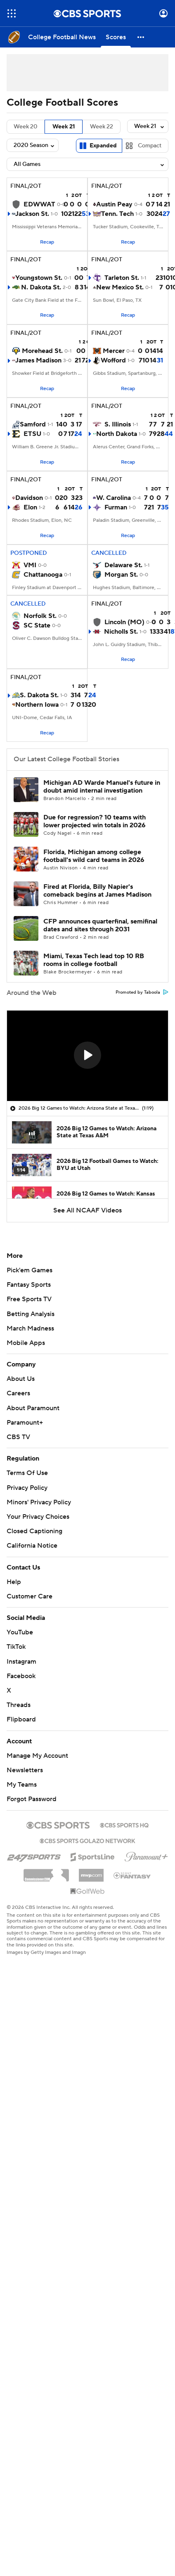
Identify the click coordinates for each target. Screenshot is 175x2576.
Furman (115, 507)
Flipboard (21, 1719)
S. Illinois (117, 424)
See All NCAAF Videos (87, 1210)
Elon (30, 507)
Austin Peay (114, 204)
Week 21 (63, 126)
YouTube (20, 1632)
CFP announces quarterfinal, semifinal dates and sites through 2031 (100, 925)
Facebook (21, 1676)
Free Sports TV (29, 1299)
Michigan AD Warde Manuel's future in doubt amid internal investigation (101, 787)
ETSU (32, 434)
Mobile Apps (26, 1343)
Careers (18, 1393)
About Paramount (33, 1408)
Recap (47, 242)
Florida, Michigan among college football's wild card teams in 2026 (93, 856)
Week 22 (101, 126)
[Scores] (116, 37)
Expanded (103, 145)
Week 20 (26, 126)
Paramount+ (25, 1422)
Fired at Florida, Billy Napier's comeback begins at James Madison (97, 891)
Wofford (113, 360)
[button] (141, 37)
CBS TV (18, 1437)
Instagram (21, 1661)
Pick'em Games (29, 1270)
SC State (37, 625)
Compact (149, 145)
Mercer (114, 351)
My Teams (22, 1784)
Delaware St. (123, 565)
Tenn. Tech (117, 214)
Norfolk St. (40, 616)
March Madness (30, 1328)
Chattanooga (43, 574)
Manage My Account (37, 1756)
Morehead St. (42, 351)
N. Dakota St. (41, 287)
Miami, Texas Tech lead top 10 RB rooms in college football (93, 960)
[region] (87, 1056)
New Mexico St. (120, 287)
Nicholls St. (121, 631)
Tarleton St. (121, 278)
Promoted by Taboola (142, 992)
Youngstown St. (38, 278)
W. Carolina (113, 498)
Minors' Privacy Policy (39, 1502)
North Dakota (116, 434)
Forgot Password (32, 1799)
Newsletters (25, 1770)
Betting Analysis (30, 1314)
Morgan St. (121, 574)
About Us (21, 1379)
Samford (33, 424)
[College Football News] (62, 37)
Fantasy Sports (29, 1285)
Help (14, 1582)
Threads (19, 1705)
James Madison (38, 360)
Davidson (29, 498)
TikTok (16, 1647)
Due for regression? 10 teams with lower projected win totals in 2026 (94, 821)
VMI (30, 565)
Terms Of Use (27, 1473)
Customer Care (29, 1596)
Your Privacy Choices (38, 1517)
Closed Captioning (34, 1531)
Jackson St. (32, 214)
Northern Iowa (37, 704)
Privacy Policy (27, 1488)
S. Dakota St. (39, 695)
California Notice (32, 1545)
